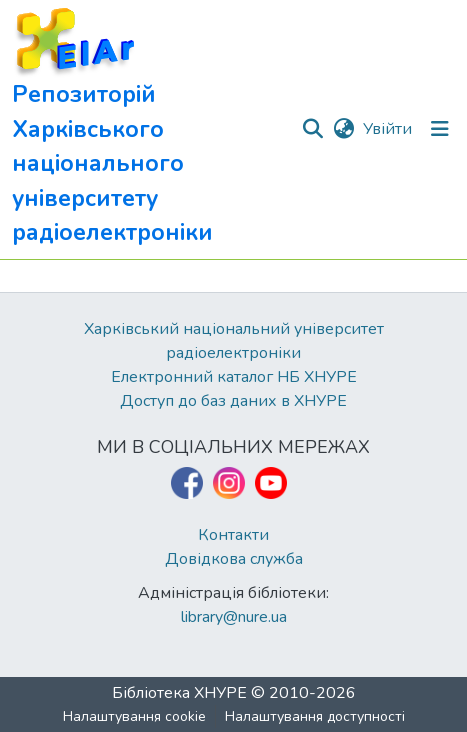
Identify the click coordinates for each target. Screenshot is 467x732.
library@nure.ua (234, 617)
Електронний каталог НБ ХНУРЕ (234, 377)
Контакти (233, 535)
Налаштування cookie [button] (134, 716)
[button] (156, 129)
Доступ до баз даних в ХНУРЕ (233, 401)
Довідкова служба (234, 559)
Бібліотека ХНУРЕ (179, 693)
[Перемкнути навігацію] (440, 129)
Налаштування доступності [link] (315, 716)
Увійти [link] (387, 129)
